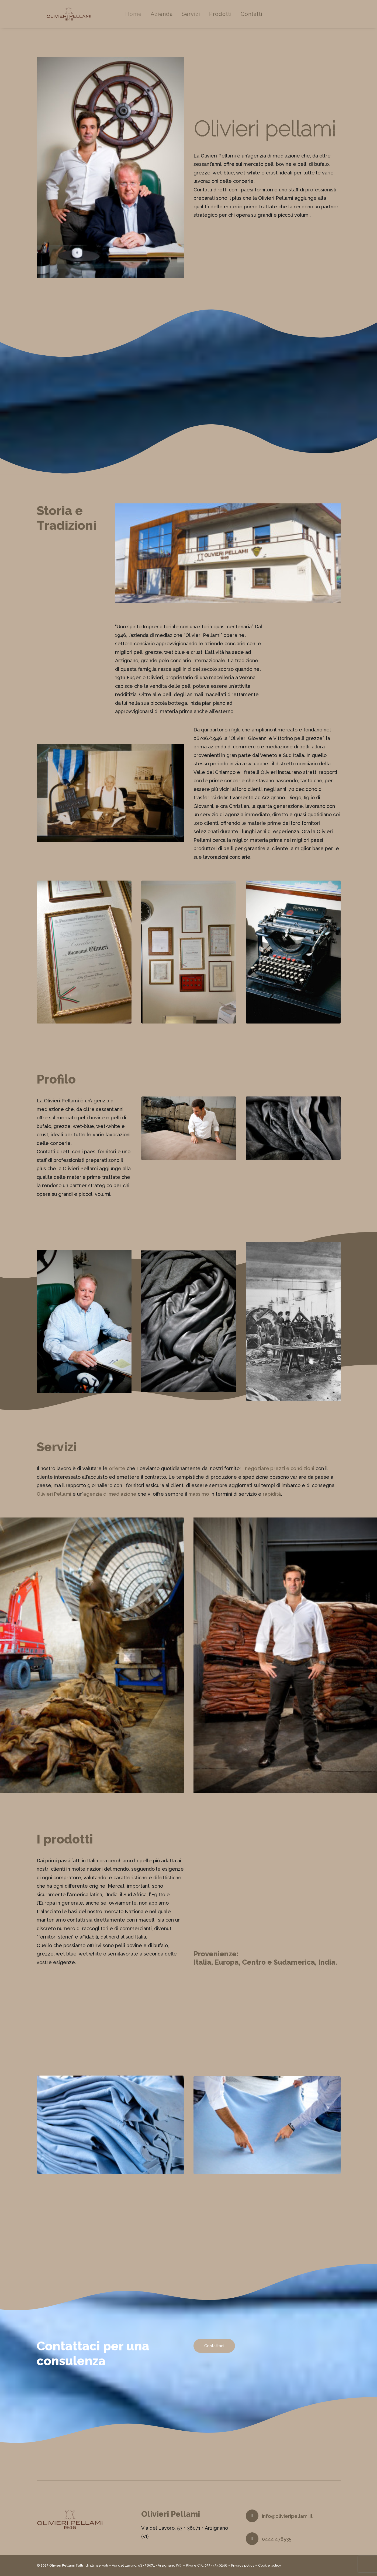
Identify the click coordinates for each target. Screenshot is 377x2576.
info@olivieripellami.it (287, 2516)
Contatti (260, 18)
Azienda (170, 18)
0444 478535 (277, 2539)
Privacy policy (242, 2566)
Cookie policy (269, 2566)
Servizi (199, 18)
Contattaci (214, 2353)
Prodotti (229, 18)
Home (142, 18)
